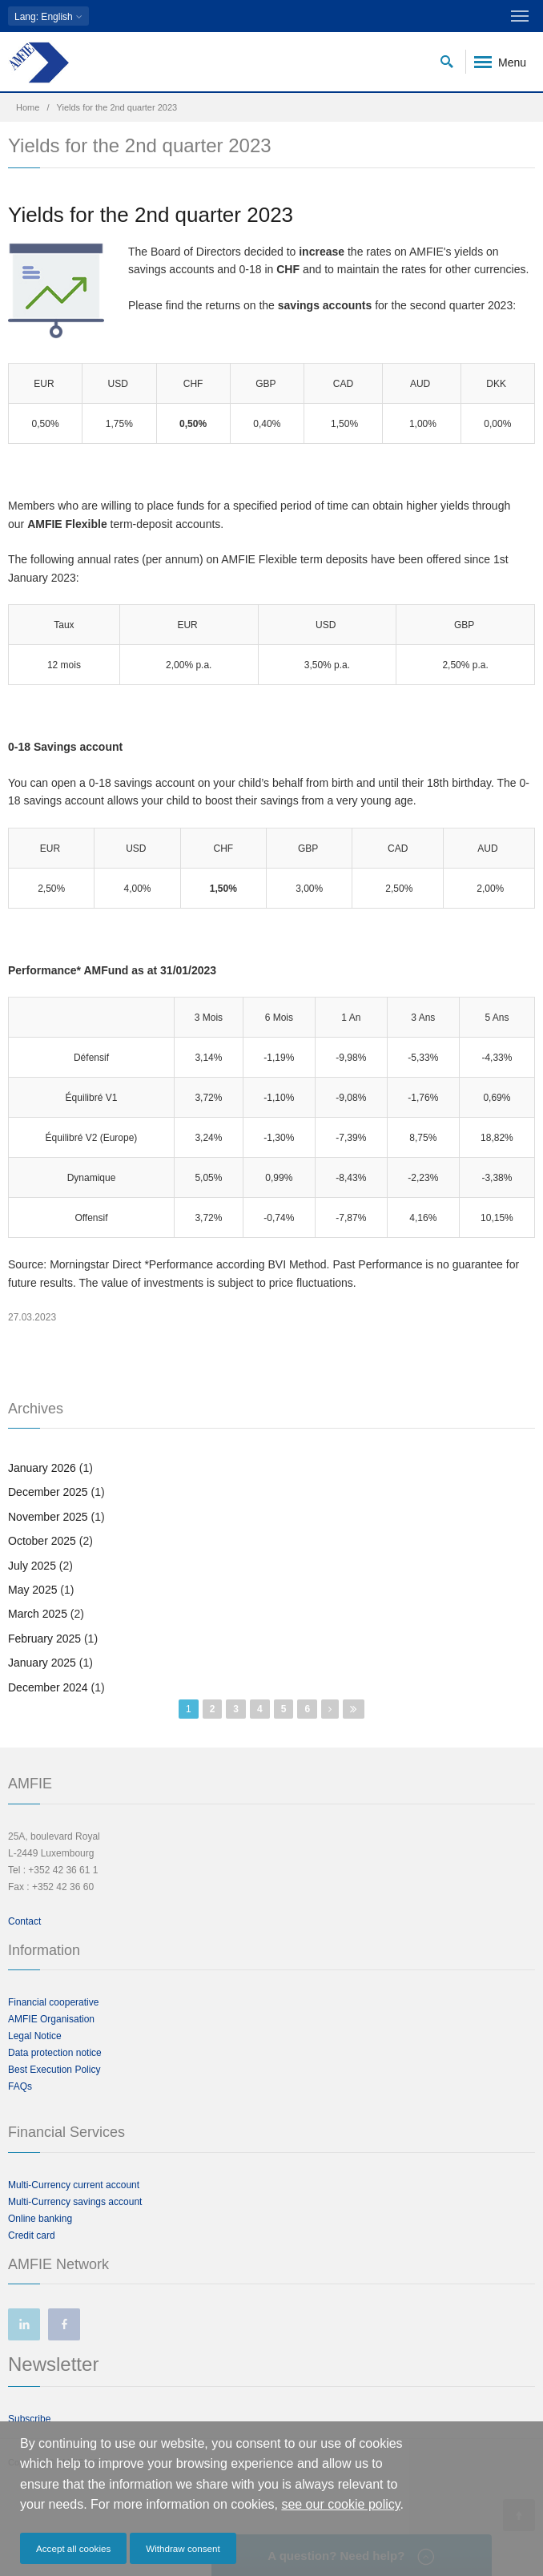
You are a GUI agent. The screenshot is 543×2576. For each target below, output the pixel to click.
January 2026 (42, 1467)
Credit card (31, 2235)
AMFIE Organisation (51, 2019)
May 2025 (32, 1589)
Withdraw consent (183, 2548)
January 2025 (42, 1662)
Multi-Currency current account (73, 2185)
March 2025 (37, 1613)
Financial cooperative (53, 2002)
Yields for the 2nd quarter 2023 (150, 215)
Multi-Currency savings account (75, 2201)
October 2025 (42, 1540)
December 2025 (48, 1492)
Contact (24, 1921)
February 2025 (44, 1638)
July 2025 (32, 1565)
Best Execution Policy (54, 2069)
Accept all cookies (73, 2548)
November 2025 (48, 1516)
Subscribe (29, 2419)
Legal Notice (35, 2036)
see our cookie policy (340, 2504)
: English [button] (48, 16)
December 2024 (48, 1687)
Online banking (40, 2218)
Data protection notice (55, 2052)
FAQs (20, 2086)
